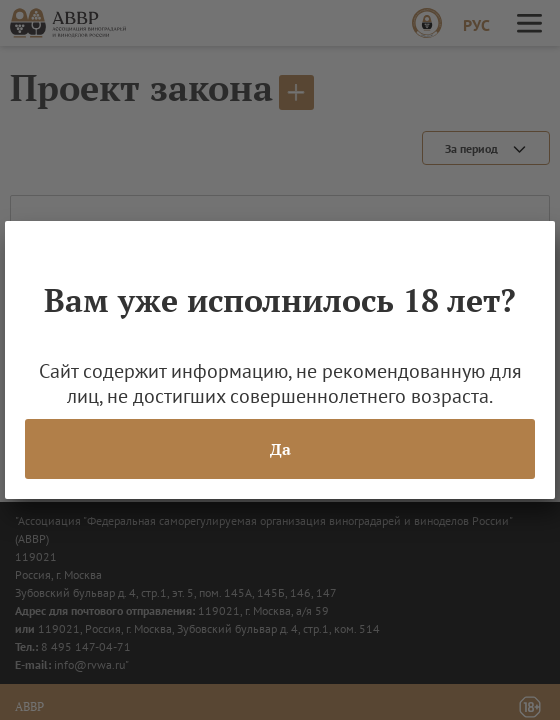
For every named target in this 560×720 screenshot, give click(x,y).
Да (280, 449)
